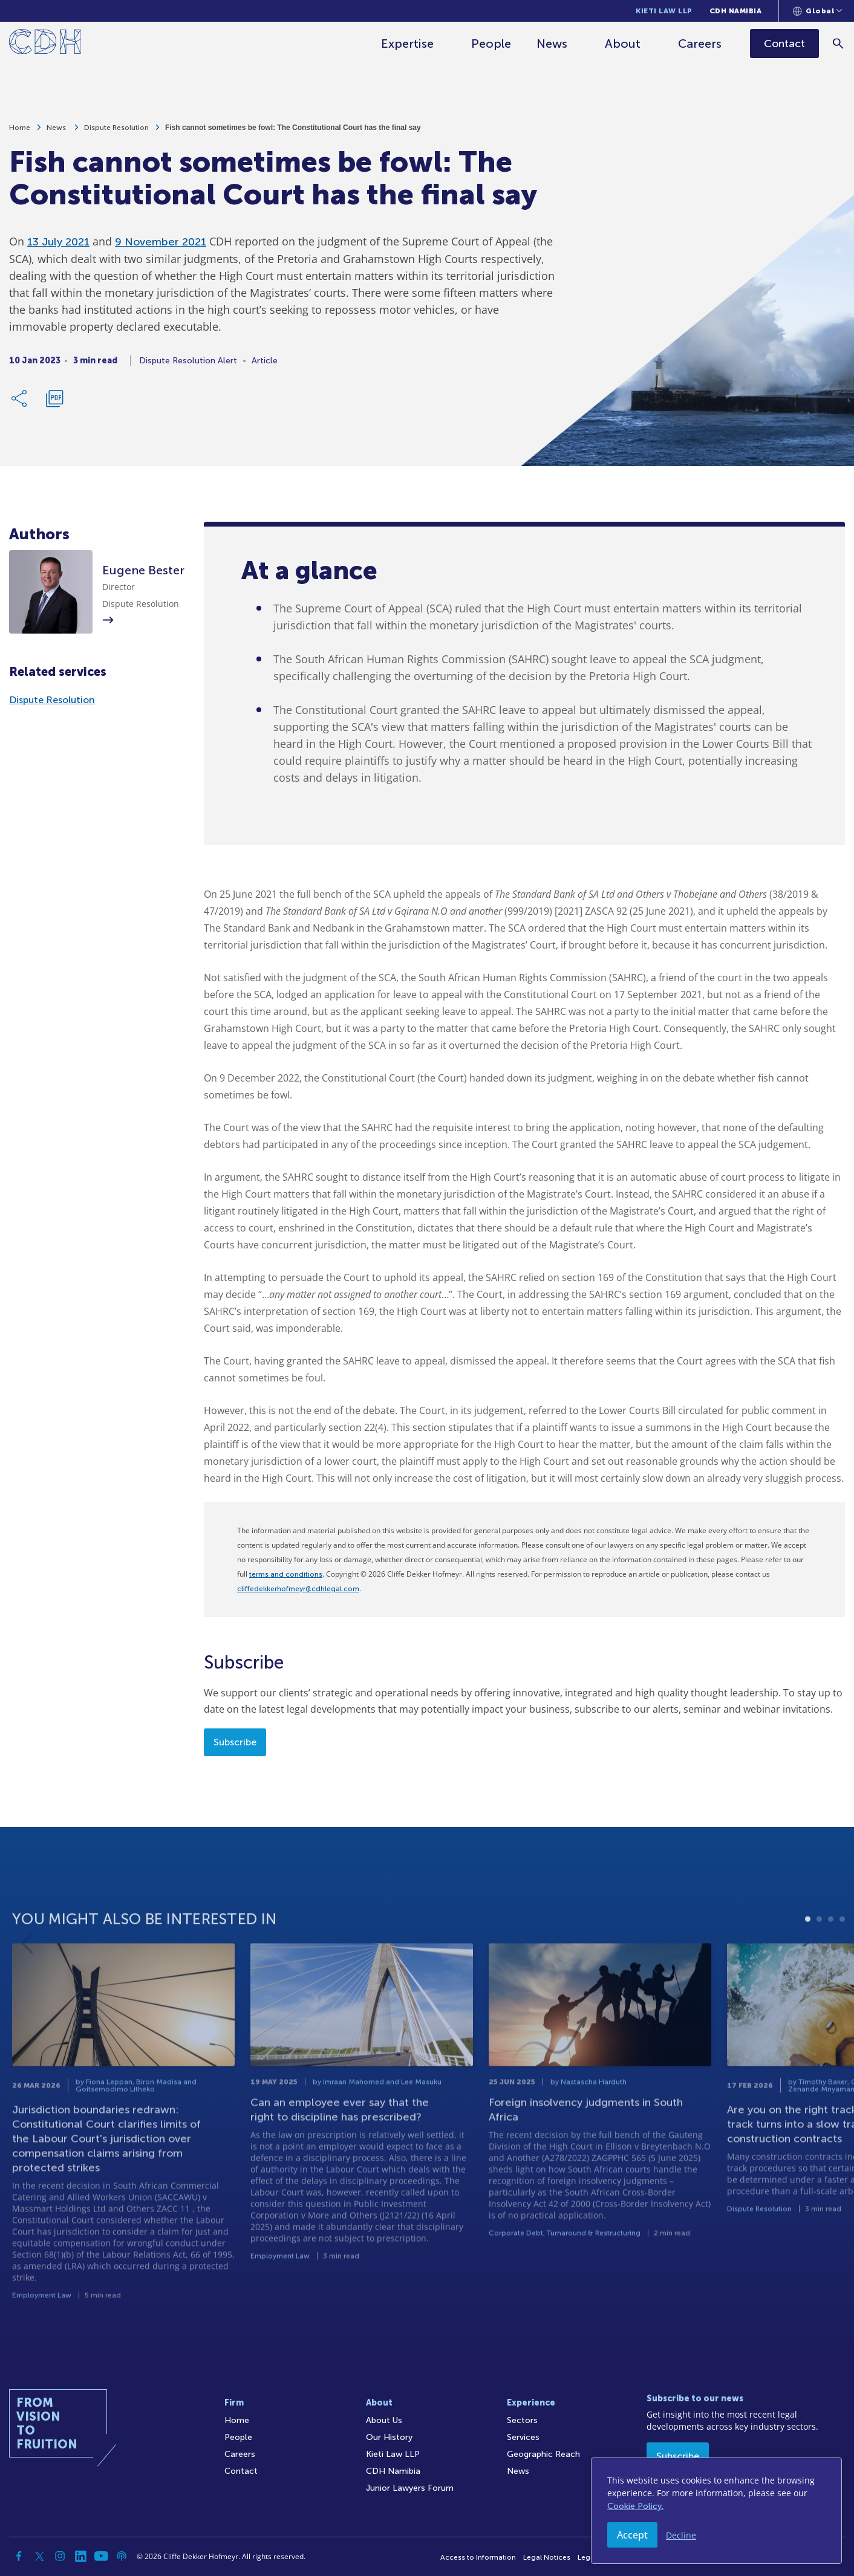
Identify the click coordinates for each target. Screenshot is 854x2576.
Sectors (522, 2420)
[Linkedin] (80, 2556)
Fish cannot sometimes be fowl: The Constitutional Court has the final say (293, 132)
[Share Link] (19, 402)
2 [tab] (819, 1961)
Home (19, 132)
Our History (389, 2437)
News (552, 43)
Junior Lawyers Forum (410, 2488)
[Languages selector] (817, 11)
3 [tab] (830, 1961)
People (492, 43)
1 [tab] (807, 1961)
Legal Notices (546, 2557)
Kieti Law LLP (664, 11)
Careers (700, 43)
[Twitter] (39, 2556)
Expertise (408, 43)
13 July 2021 (58, 246)
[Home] (45, 44)
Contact (241, 2471)
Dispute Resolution (116, 132)
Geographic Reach (543, 2454)
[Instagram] (60, 2556)
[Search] (839, 43)
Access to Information (478, 2557)
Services (523, 2437)
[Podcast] (121, 2556)
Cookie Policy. (635, 2506)
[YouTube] (101, 2556)
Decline (681, 2535)
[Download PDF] (54, 402)
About (623, 43)
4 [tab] (842, 1961)
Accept (632, 2535)
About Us (384, 2420)
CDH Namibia (735, 11)
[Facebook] (18, 2556)
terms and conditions (285, 1574)
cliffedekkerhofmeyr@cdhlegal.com (298, 1589)
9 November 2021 (160, 246)
